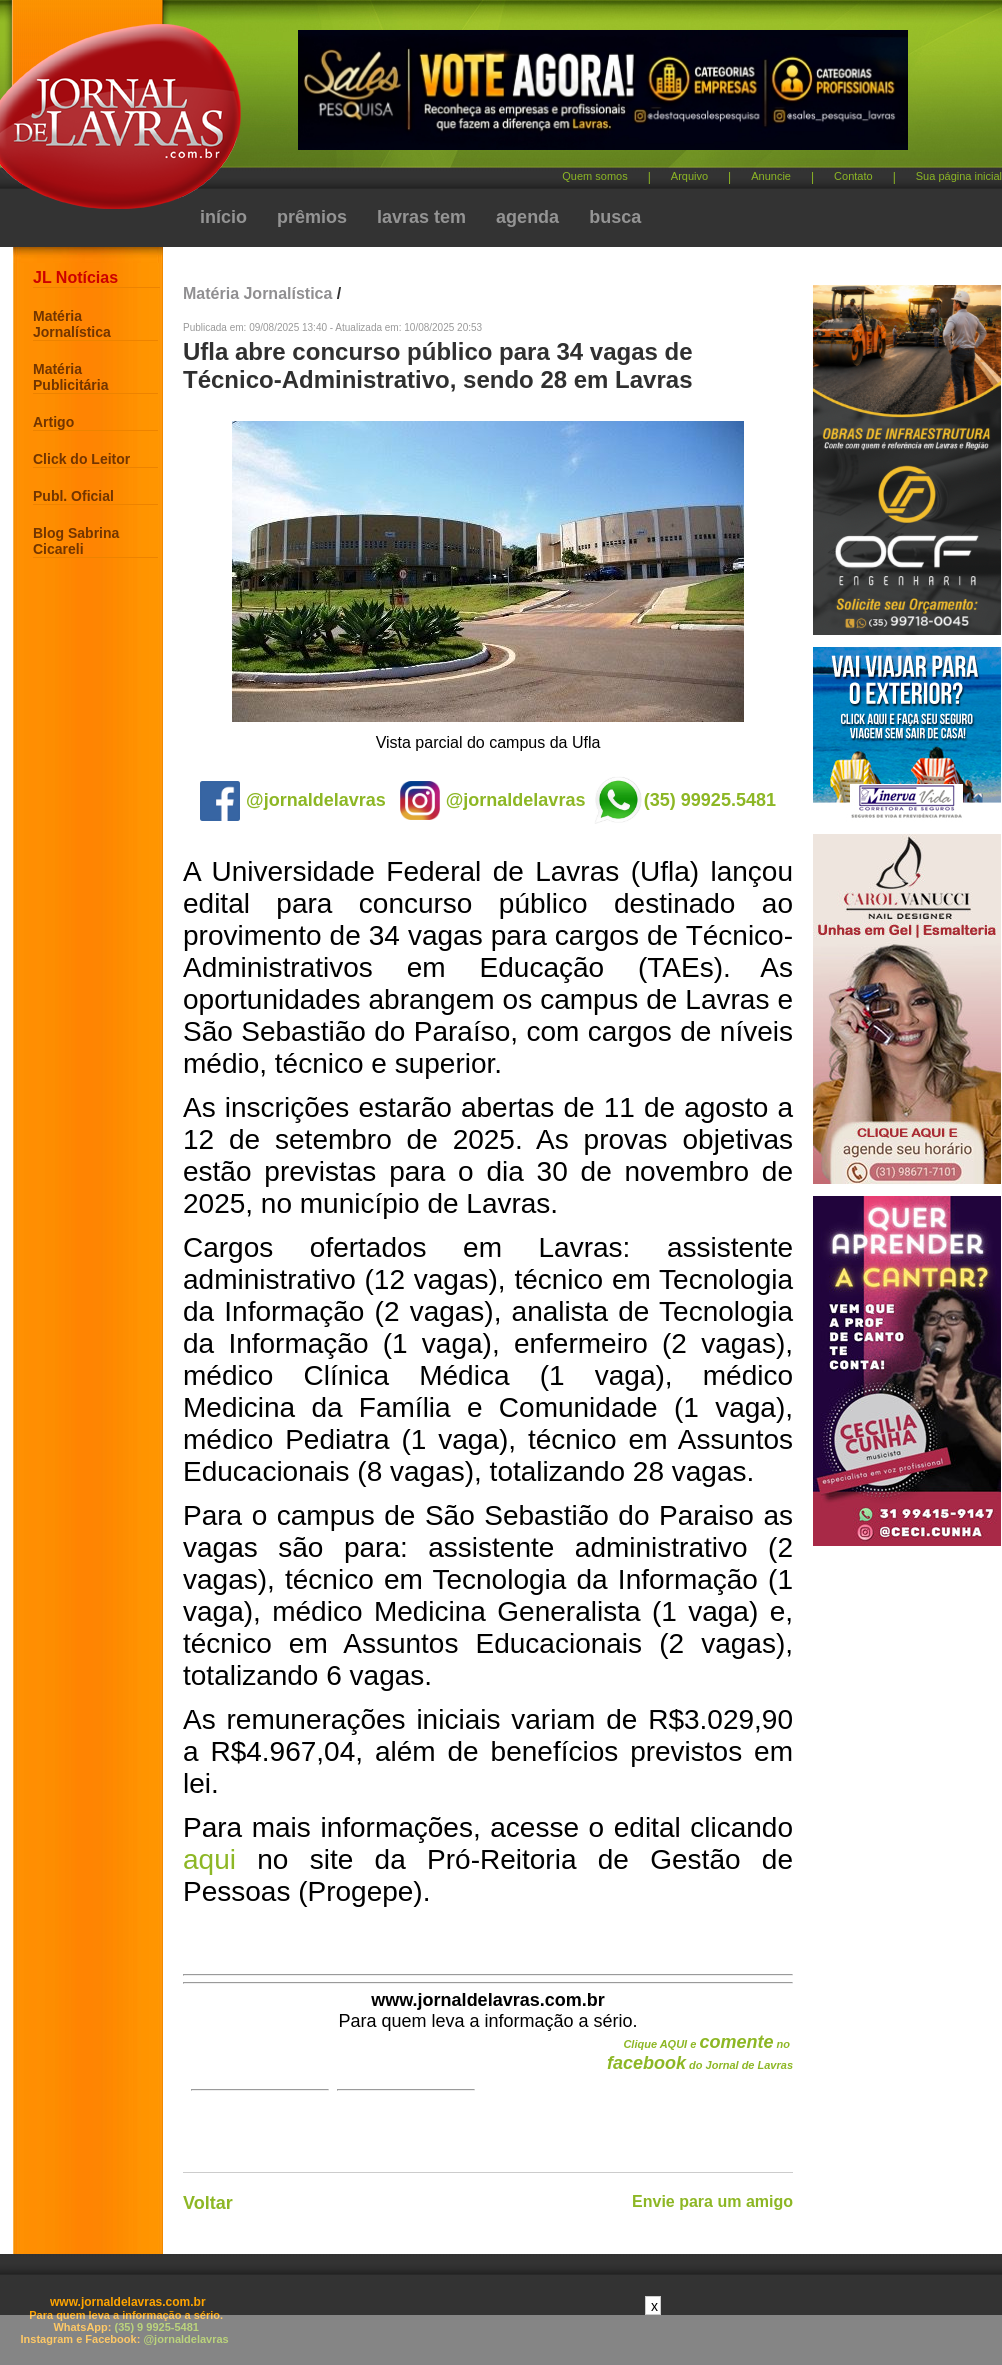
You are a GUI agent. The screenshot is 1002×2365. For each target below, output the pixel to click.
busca (615, 217)
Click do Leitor (81, 459)
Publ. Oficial (73, 496)
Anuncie (771, 176)
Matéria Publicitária (70, 377)
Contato (853, 176)
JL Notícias (75, 277)
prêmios (312, 217)
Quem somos (594, 176)
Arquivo (689, 176)
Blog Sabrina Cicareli (76, 541)
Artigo (53, 422)
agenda (527, 217)
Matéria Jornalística (72, 324)
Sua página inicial (959, 176)
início (223, 217)
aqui (209, 1859)
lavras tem (421, 217)
